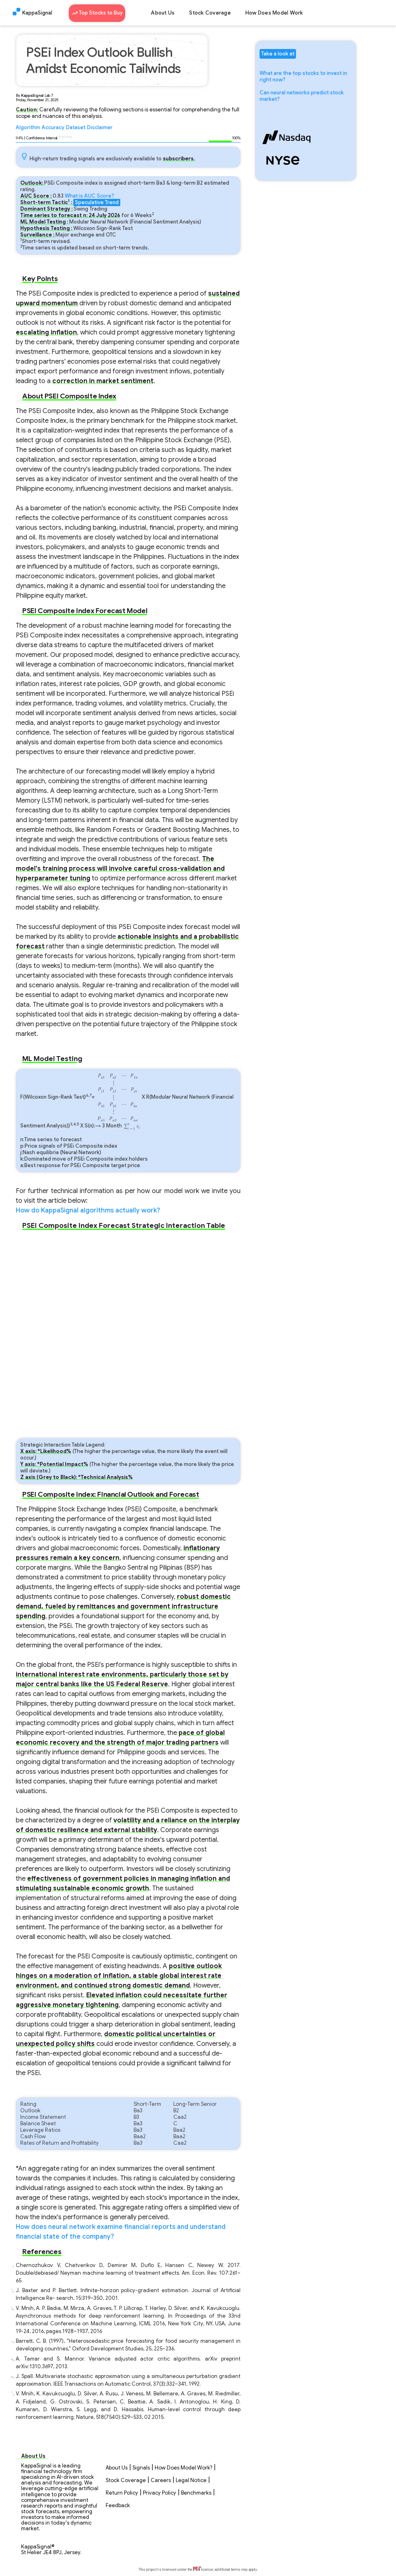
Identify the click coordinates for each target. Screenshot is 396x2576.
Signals (141, 2468)
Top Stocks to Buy (97, 12)
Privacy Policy (159, 2493)
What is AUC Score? (89, 196)
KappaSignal (37, 13)
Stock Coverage (210, 13)
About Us (163, 13)
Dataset (75, 127)
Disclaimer (100, 127)
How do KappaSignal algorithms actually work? (88, 1210)
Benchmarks (196, 2493)
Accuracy (53, 127)
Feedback (118, 2505)
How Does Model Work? (183, 2468)
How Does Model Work (274, 13)
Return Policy (122, 2493)
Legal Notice (191, 2480)
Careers (161, 2480)
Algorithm (28, 127)
